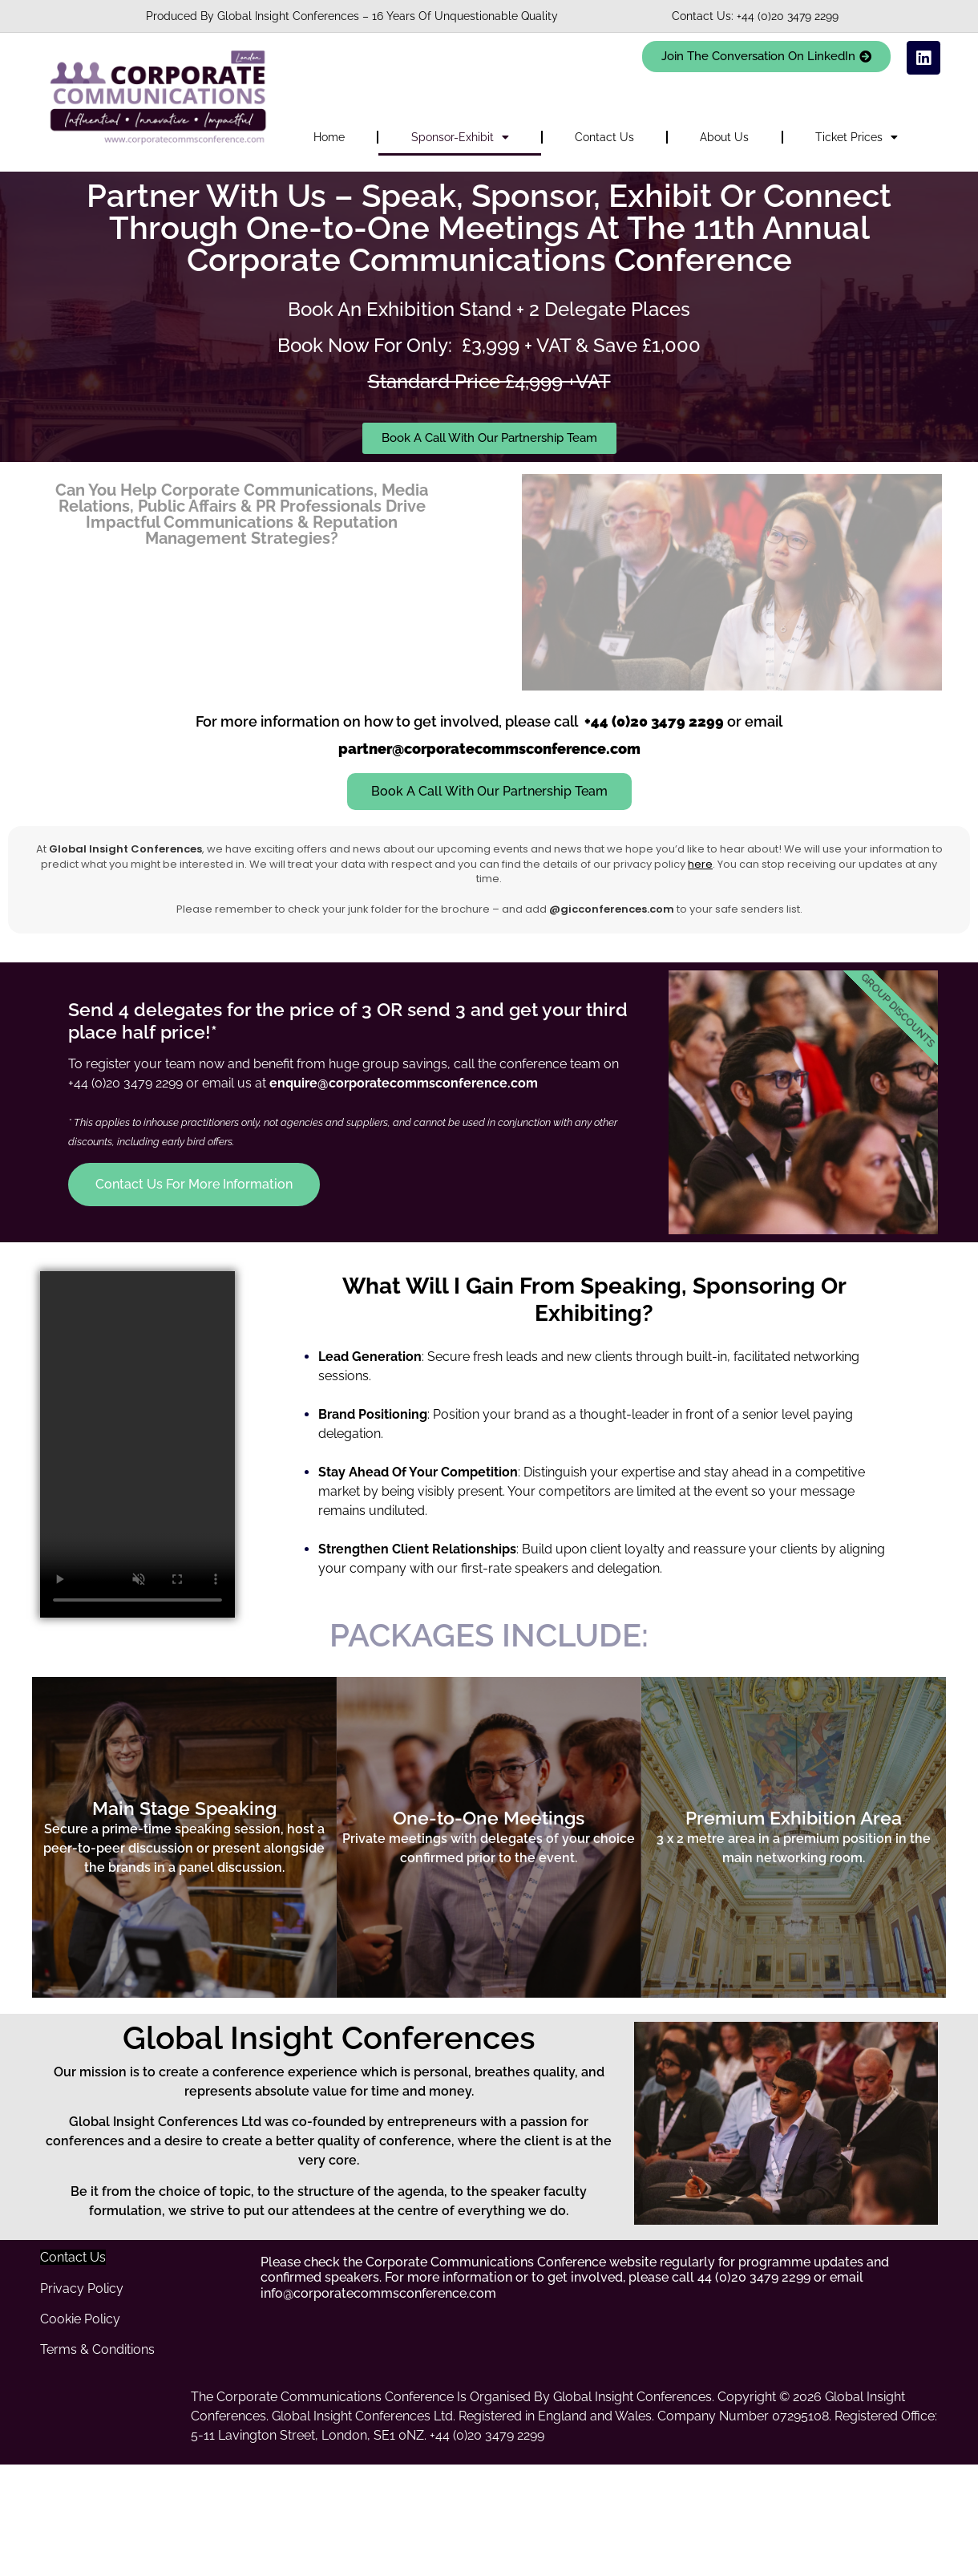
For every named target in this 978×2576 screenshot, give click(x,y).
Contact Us (604, 137)
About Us (724, 137)
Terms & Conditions (97, 2349)
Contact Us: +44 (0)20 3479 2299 (755, 16)
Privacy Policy (81, 2288)
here (700, 864)
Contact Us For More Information (194, 1184)
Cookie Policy (80, 2319)
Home (329, 137)
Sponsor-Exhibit (460, 137)
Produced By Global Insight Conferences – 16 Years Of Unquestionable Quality (352, 16)
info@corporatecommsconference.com (378, 2293)
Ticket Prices (856, 137)
